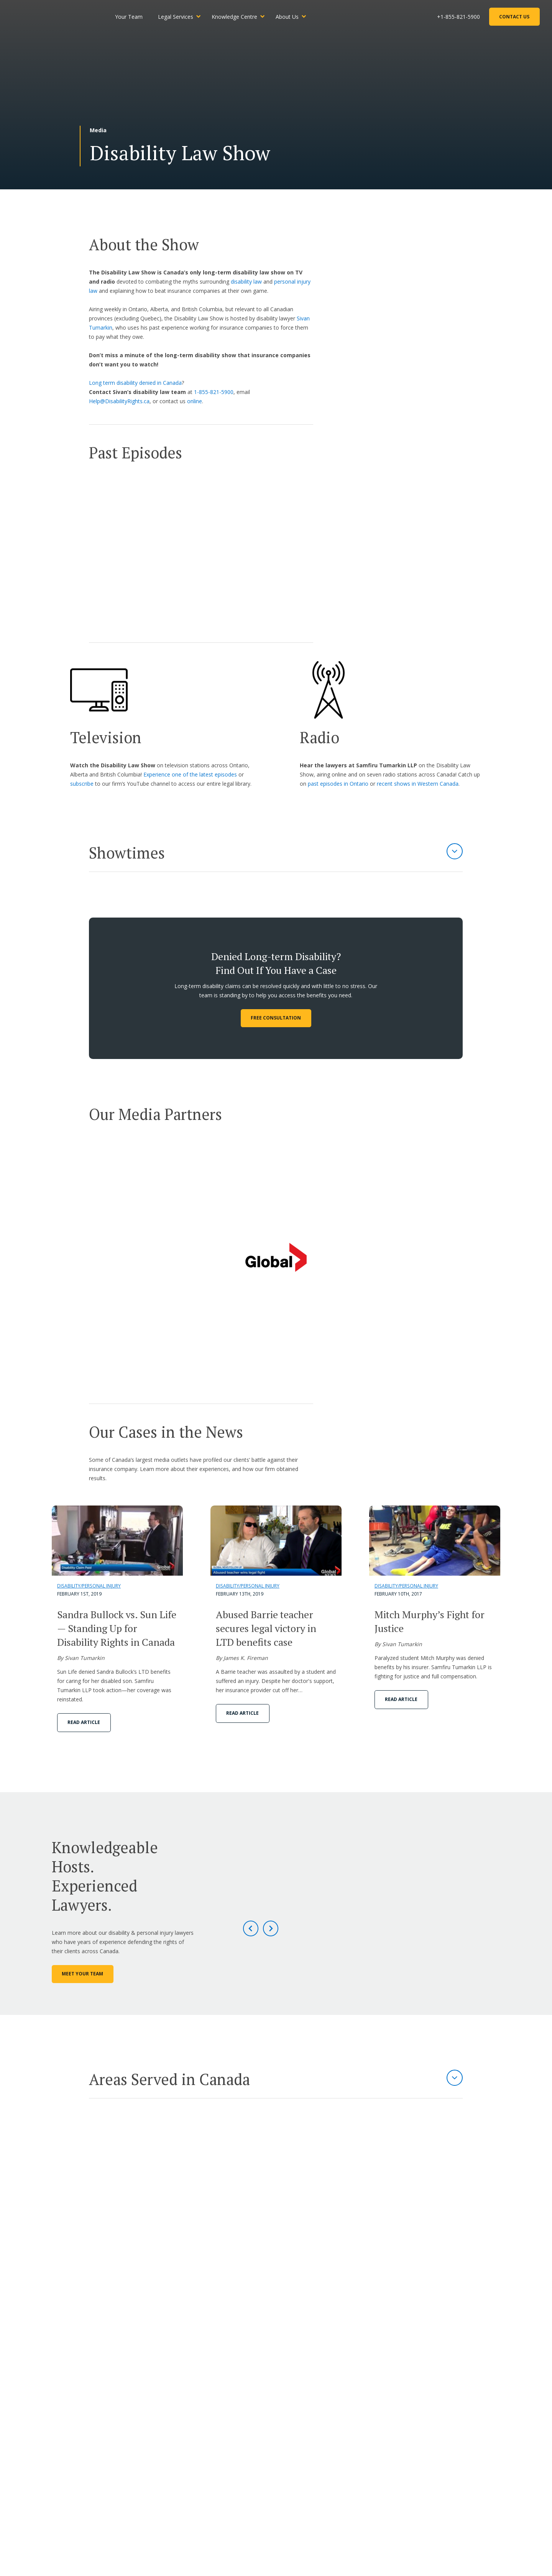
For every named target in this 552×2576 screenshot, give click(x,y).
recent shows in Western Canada (417, 783)
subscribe (82, 783)
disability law (246, 281)
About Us (297, 17)
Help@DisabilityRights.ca (119, 401)
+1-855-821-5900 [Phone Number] (456, 17)
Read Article (83, 1722)
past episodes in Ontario (338, 783)
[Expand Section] (455, 851)
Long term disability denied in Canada (135, 382)
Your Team (139, 17)
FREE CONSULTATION (276, 1018)
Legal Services (186, 17)
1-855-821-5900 (213, 392)
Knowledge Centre (245, 17)
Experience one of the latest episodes (190, 774)
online (194, 401)
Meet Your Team (82, 1973)
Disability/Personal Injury (89, 1586)
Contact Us (513, 18)
